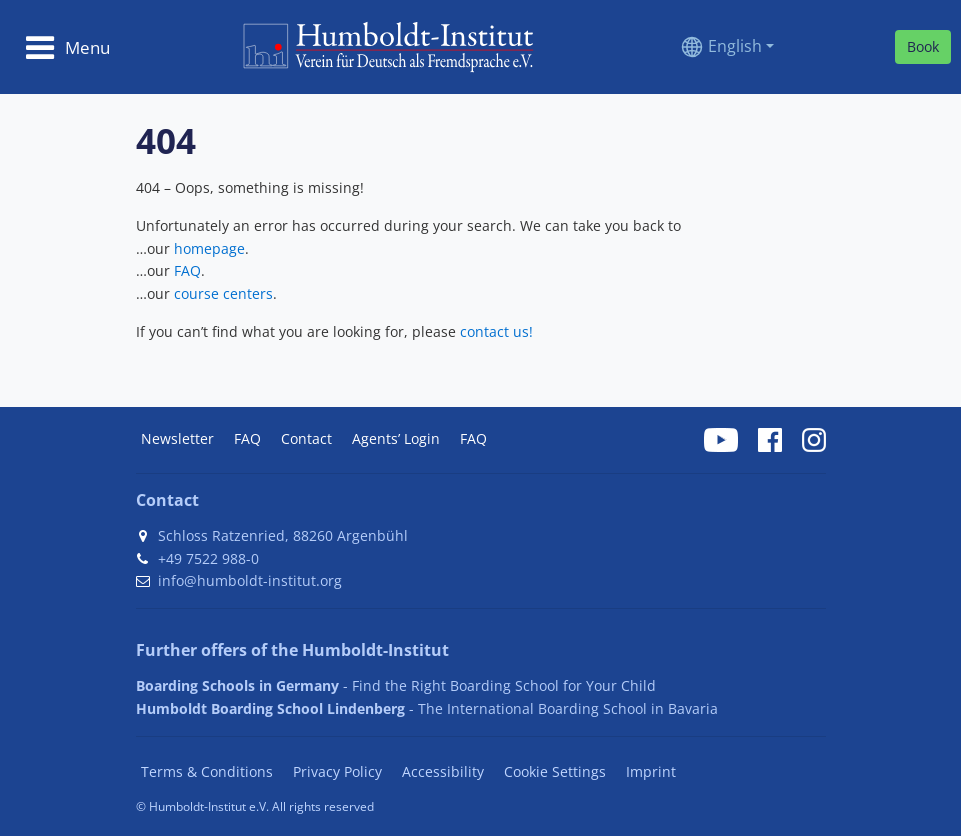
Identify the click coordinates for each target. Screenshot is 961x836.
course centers (223, 293)
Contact (306, 438)
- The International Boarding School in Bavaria (427, 708)
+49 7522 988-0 (208, 558)
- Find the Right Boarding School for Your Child (396, 685)
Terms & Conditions (207, 771)
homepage (209, 248)
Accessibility (443, 771)
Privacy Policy (337, 771)
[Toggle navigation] (67, 47)
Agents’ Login (396, 438)
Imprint (651, 771)
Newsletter (177, 438)
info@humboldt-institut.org (250, 580)
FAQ (187, 270)
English (735, 46)
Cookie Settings (555, 771)
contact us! (496, 331)
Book (923, 46)
